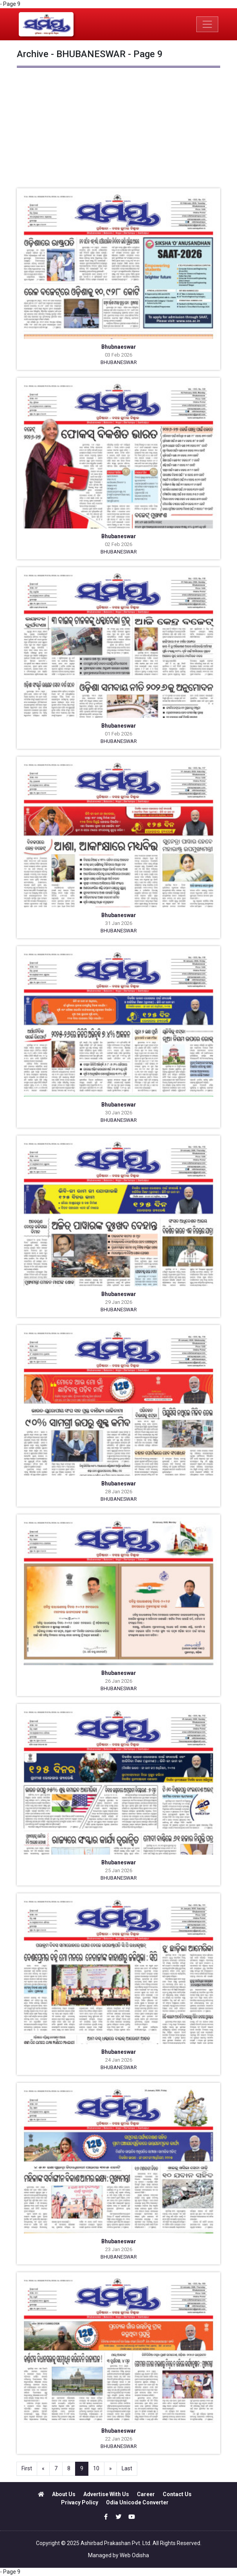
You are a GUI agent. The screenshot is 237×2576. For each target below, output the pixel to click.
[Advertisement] (118, 129)
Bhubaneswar (118, 536)
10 (96, 2468)
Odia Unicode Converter (137, 2502)
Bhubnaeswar (118, 347)
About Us (63, 2494)
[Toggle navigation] (207, 24)
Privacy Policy (79, 2502)
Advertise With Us (106, 2494)
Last (127, 2468)
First (27, 2468)
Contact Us (177, 2494)
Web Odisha (134, 2555)
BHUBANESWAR (119, 362)
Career (146, 2494)
